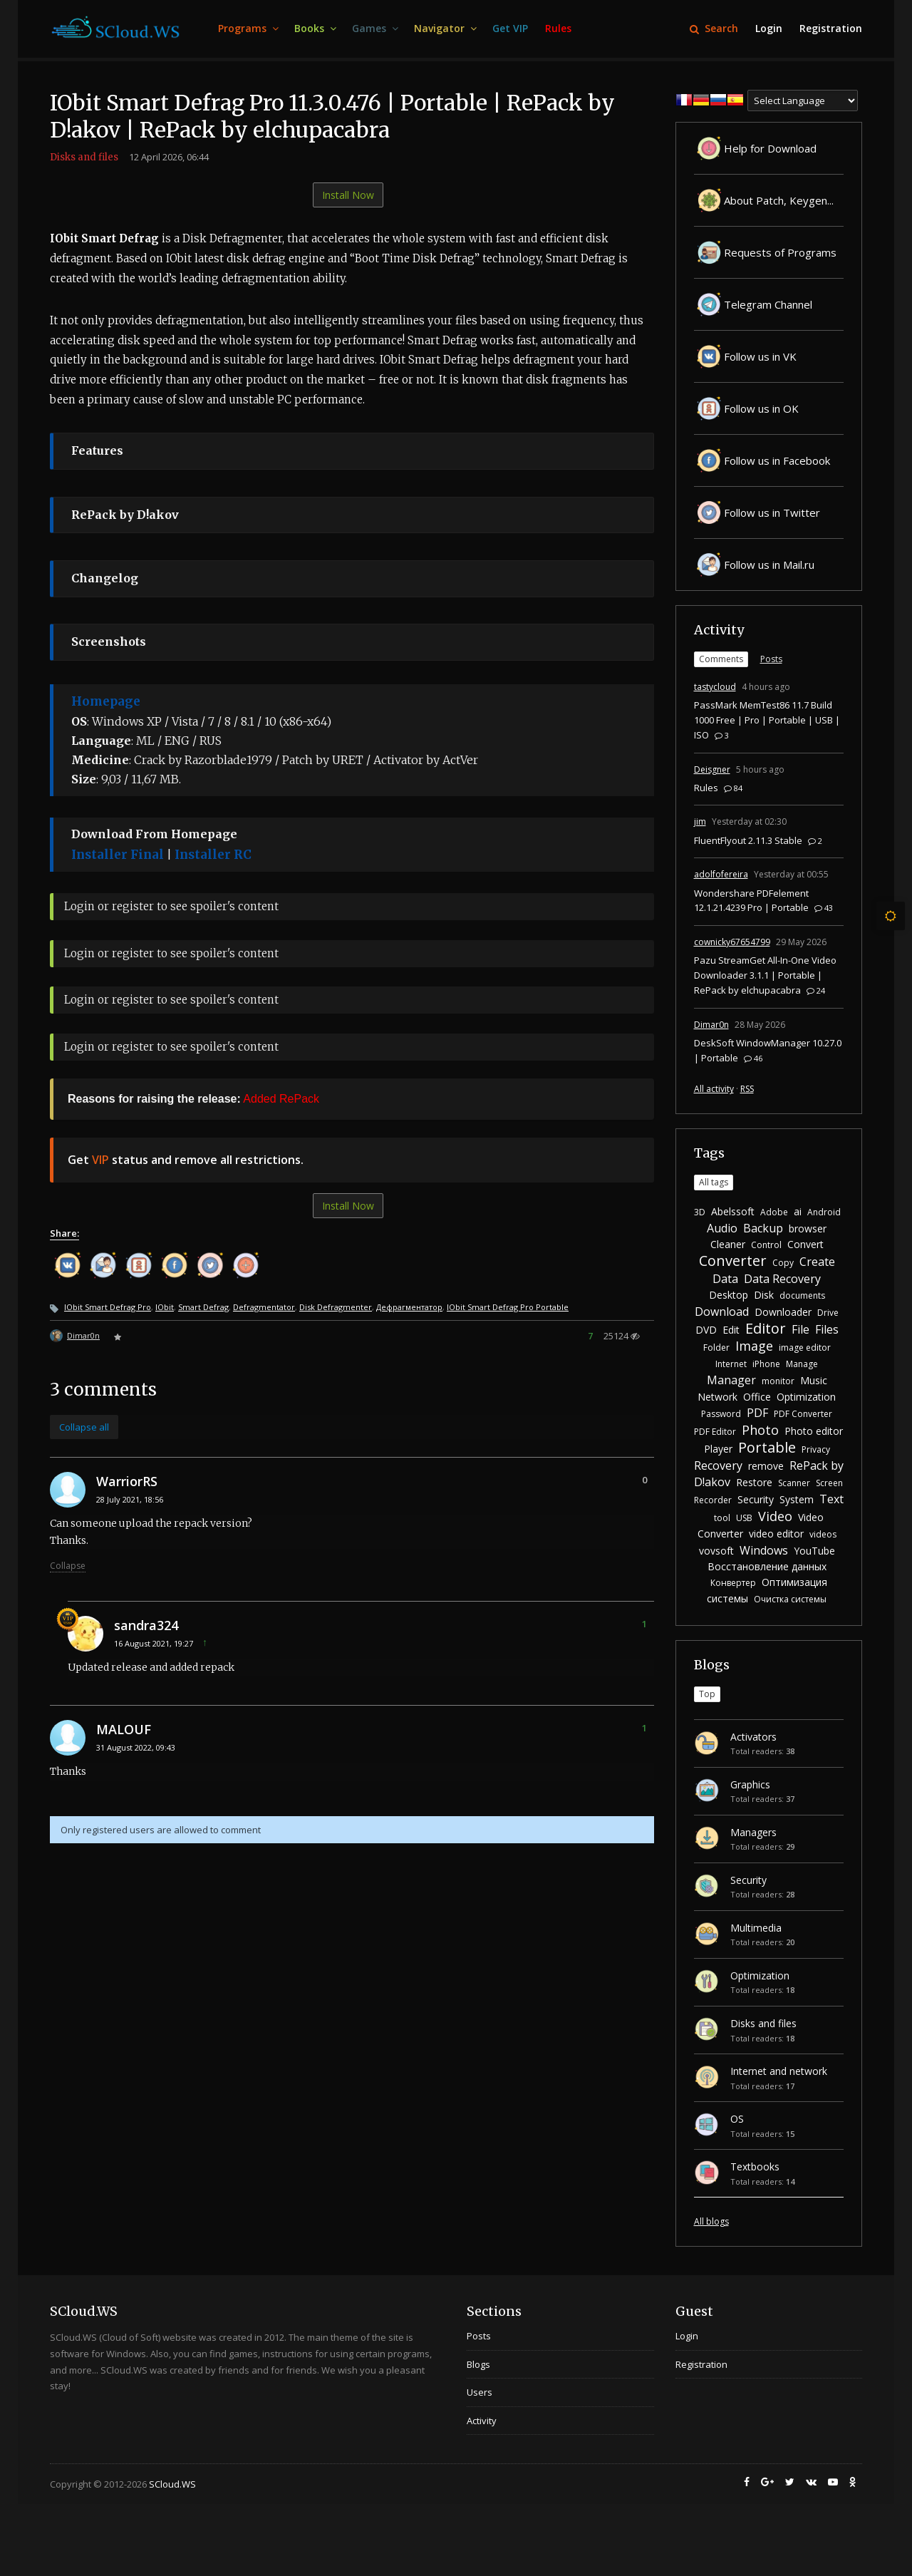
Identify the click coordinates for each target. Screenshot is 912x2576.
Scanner (794, 1483)
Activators (753, 1736)
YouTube (814, 1550)
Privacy (816, 1449)
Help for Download (755, 148)
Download (722, 1311)
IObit (164, 1307)
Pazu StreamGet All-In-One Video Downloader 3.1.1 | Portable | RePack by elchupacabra (765, 975)
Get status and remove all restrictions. (186, 1160)
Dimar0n (83, 1335)
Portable (767, 1447)
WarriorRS (126, 1481)
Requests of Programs (765, 252)
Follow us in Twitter (757, 512)
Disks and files (84, 157)
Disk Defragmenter (335, 1307)
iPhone (766, 1364)
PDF (757, 1413)
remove (766, 1466)
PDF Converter (803, 1414)
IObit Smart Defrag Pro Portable (508, 1307)
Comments (721, 659)
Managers (753, 1832)
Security (755, 1499)
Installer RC (213, 854)
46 (753, 1058)
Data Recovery (782, 1279)
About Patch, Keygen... (764, 200)
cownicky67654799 (732, 942)
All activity (714, 1089)
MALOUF (123, 1729)
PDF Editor (715, 1432)
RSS (747, 1089)
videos (822, 1534)
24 (816, 990)
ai (798, 1211)
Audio (722, 1228)
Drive (828, 1313)
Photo (760, 1429)
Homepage (105, 701)
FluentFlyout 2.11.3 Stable (748, 840)
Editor (765, 1328)
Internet (731, 1364)
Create (817, 1261)
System (796, 1499)
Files (827, 1329)
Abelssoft (733, 1211)
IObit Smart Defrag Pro (107, 1307)
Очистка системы (790, 1599)
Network (717, 1396)
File (800, 1329)
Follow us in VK (745, 356)
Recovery (718, 1465)
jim (700, 821)
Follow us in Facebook (762, 460)
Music (813, 1380)
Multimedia (756, 1927)
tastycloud (715, 687)
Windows (764, 1550)
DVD (706, 1329)
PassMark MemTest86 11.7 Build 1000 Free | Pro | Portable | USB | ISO (767, 720)
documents (802, 1295)
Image (754, 1345)
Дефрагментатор (409, 1307)
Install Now (348, 195)
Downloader (783, 1312)
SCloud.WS (172, 2484)
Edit (731, 1329)
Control (766, 1245)
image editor (805, 1347)
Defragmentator (264, 1307)
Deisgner (712, 769)
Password (721, 1414)
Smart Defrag (203, 1307)
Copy (783, 1263)
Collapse (68, 1566)
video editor (776, 1533)
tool (722, 1518)
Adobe (774, 1212)
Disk (764, 1295)
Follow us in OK (746, 408)
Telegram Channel (753, 304)
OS (737, 2119)
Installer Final (117, 854)
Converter (733, 1260)
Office (757, 1396)
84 (733, 788)
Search (714, 28)
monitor (778, 1381)
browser (807, 1228)
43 (823, 907)
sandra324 (146, 1625)
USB (744, 1518)
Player (718, 1449)
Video (775, 1516)
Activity (719, 630)
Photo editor (813, 1431)
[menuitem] (247, 29)
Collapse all (84, 1427)
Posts (771, 659)
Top (707, 1694)
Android (824, 1212)
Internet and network (778, 2071)
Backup (763, 1228)
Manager (731, 1380)
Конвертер (733, 1583)
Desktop (728, 1295)
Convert (805, 1244)
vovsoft (716, 1550)
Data (725, 1279)
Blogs (712, 1665)
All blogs (711, 2221)
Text (831, 1499)
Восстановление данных (767, 1566)
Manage (802, 1364)
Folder (716, 1347)
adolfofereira (721, 874)
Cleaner (727, 1244)
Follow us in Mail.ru (754, 564)
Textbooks (754, 2166)
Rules (706, 787)
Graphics (750, 1784)
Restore (754, 1482)
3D (699, 1212)
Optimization (806, 1396)
